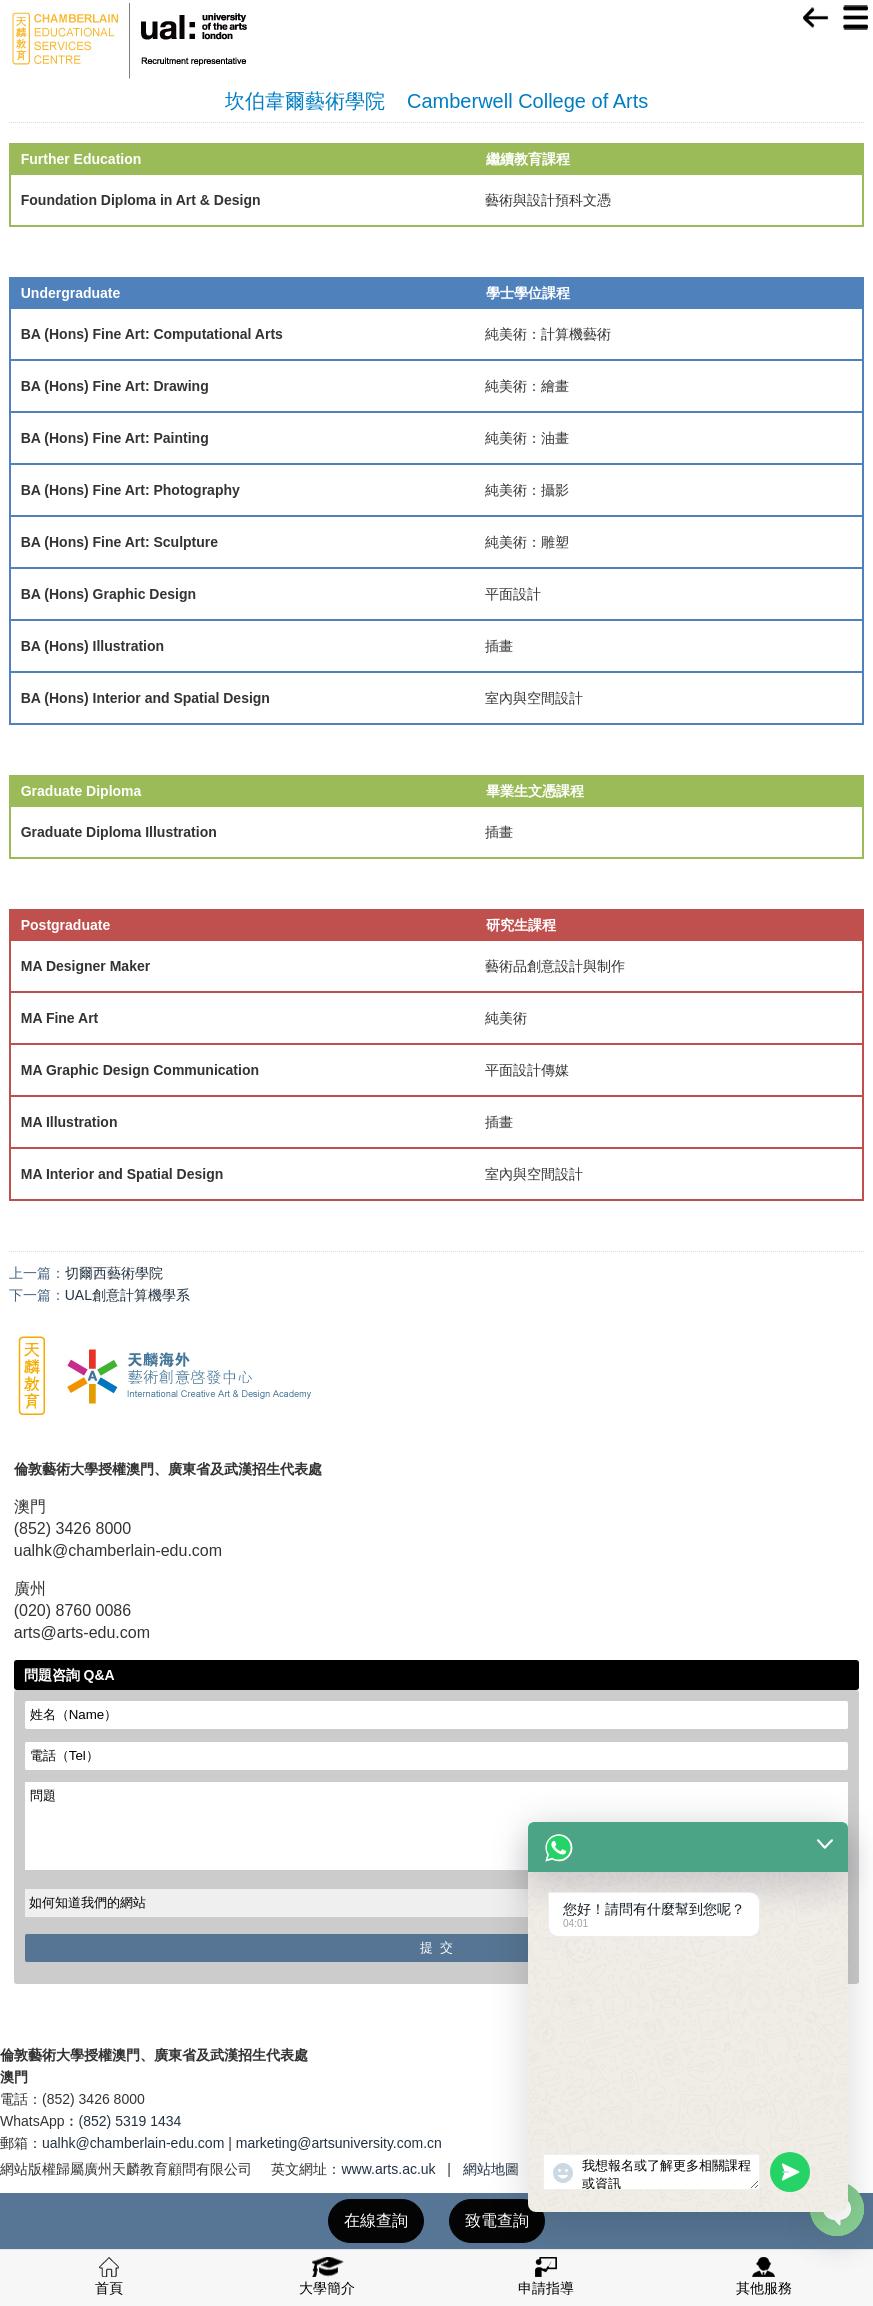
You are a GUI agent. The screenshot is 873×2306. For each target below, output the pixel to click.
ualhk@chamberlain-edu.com (133, 2143)
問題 (437, 1826)
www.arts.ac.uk (388, 2169)
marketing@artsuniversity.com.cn (339, 2143)
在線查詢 (376, 2220)
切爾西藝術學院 (114, 1273)
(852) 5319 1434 (130, 2121)
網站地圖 (491, 2169)
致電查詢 (497, 2220)
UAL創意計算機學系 (127, 1295)
